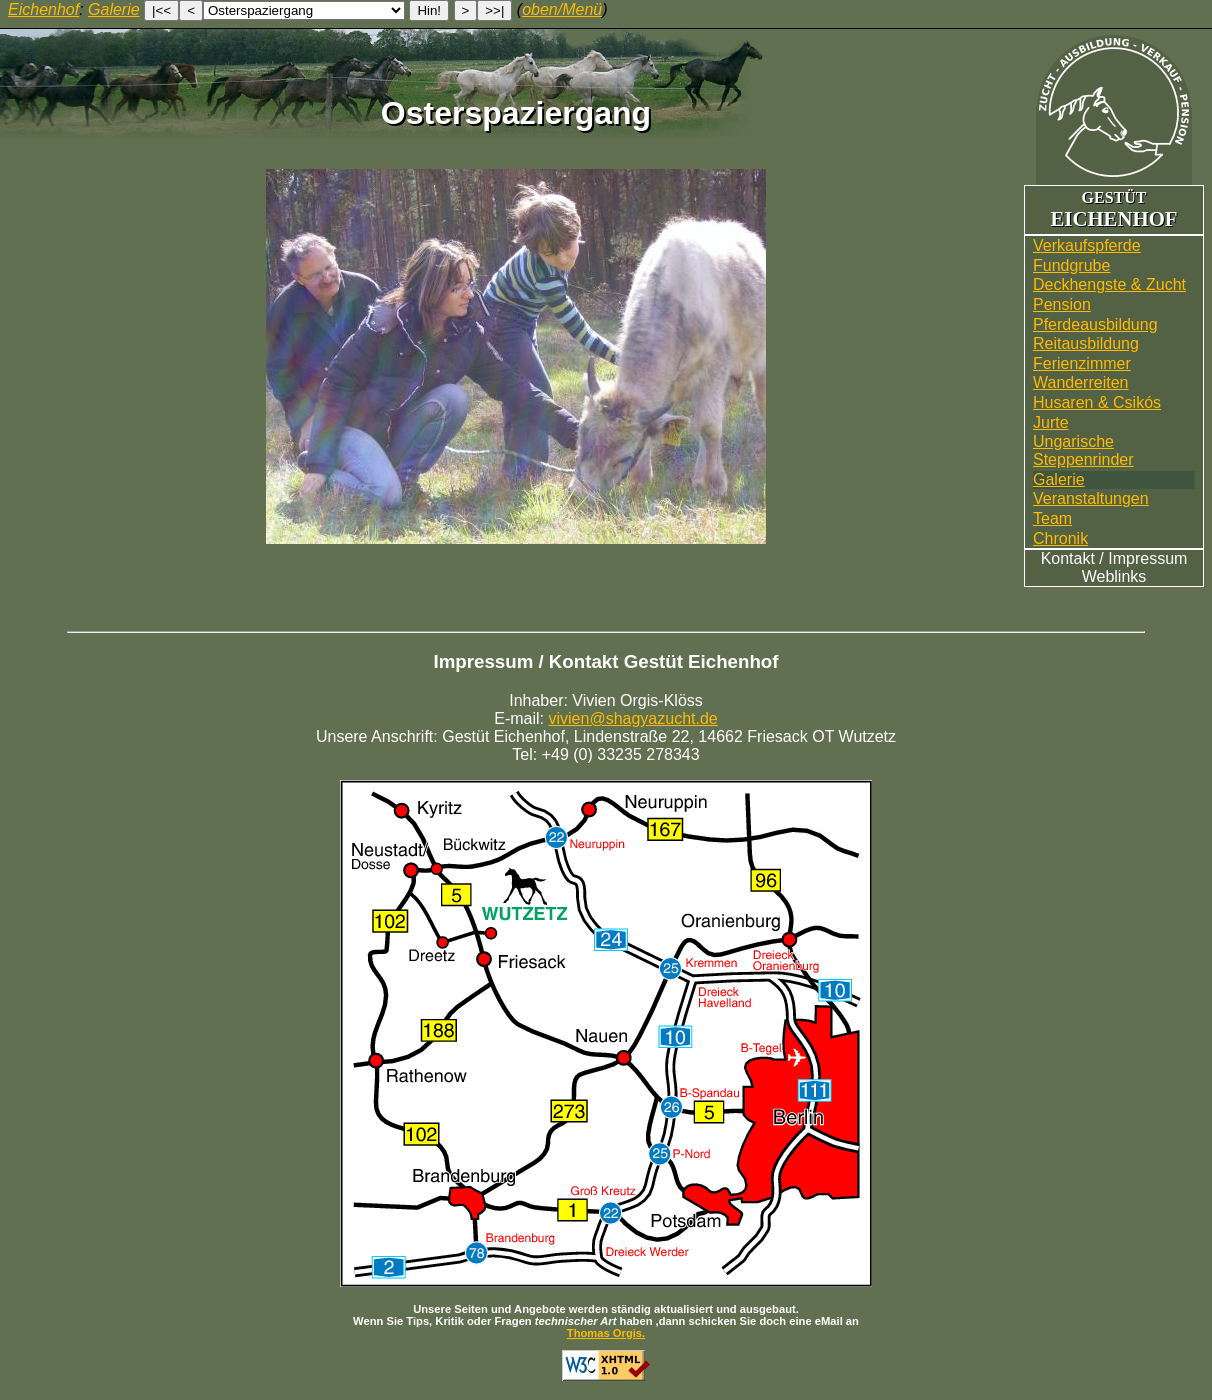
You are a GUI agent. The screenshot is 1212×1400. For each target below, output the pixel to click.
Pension (1062, 304)
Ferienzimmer (1082, 363)
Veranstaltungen (1091, 498)
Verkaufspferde (1087, 245)
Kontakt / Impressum (1114, 558)
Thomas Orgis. (606, 1333)
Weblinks (1114, 576)
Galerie (1059, 479)
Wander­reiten (1080, 382)
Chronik (1060, 538)
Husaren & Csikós (1097, 402)
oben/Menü (562, 9)
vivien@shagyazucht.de (633, 718)
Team (1052, 518)
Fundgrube (1071, 265)
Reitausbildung (1086, 343)
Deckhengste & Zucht (1109, 284)
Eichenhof (43, 9)
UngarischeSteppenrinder (1083, 450)
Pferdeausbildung (1095, 324)
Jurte (1051, 422)
